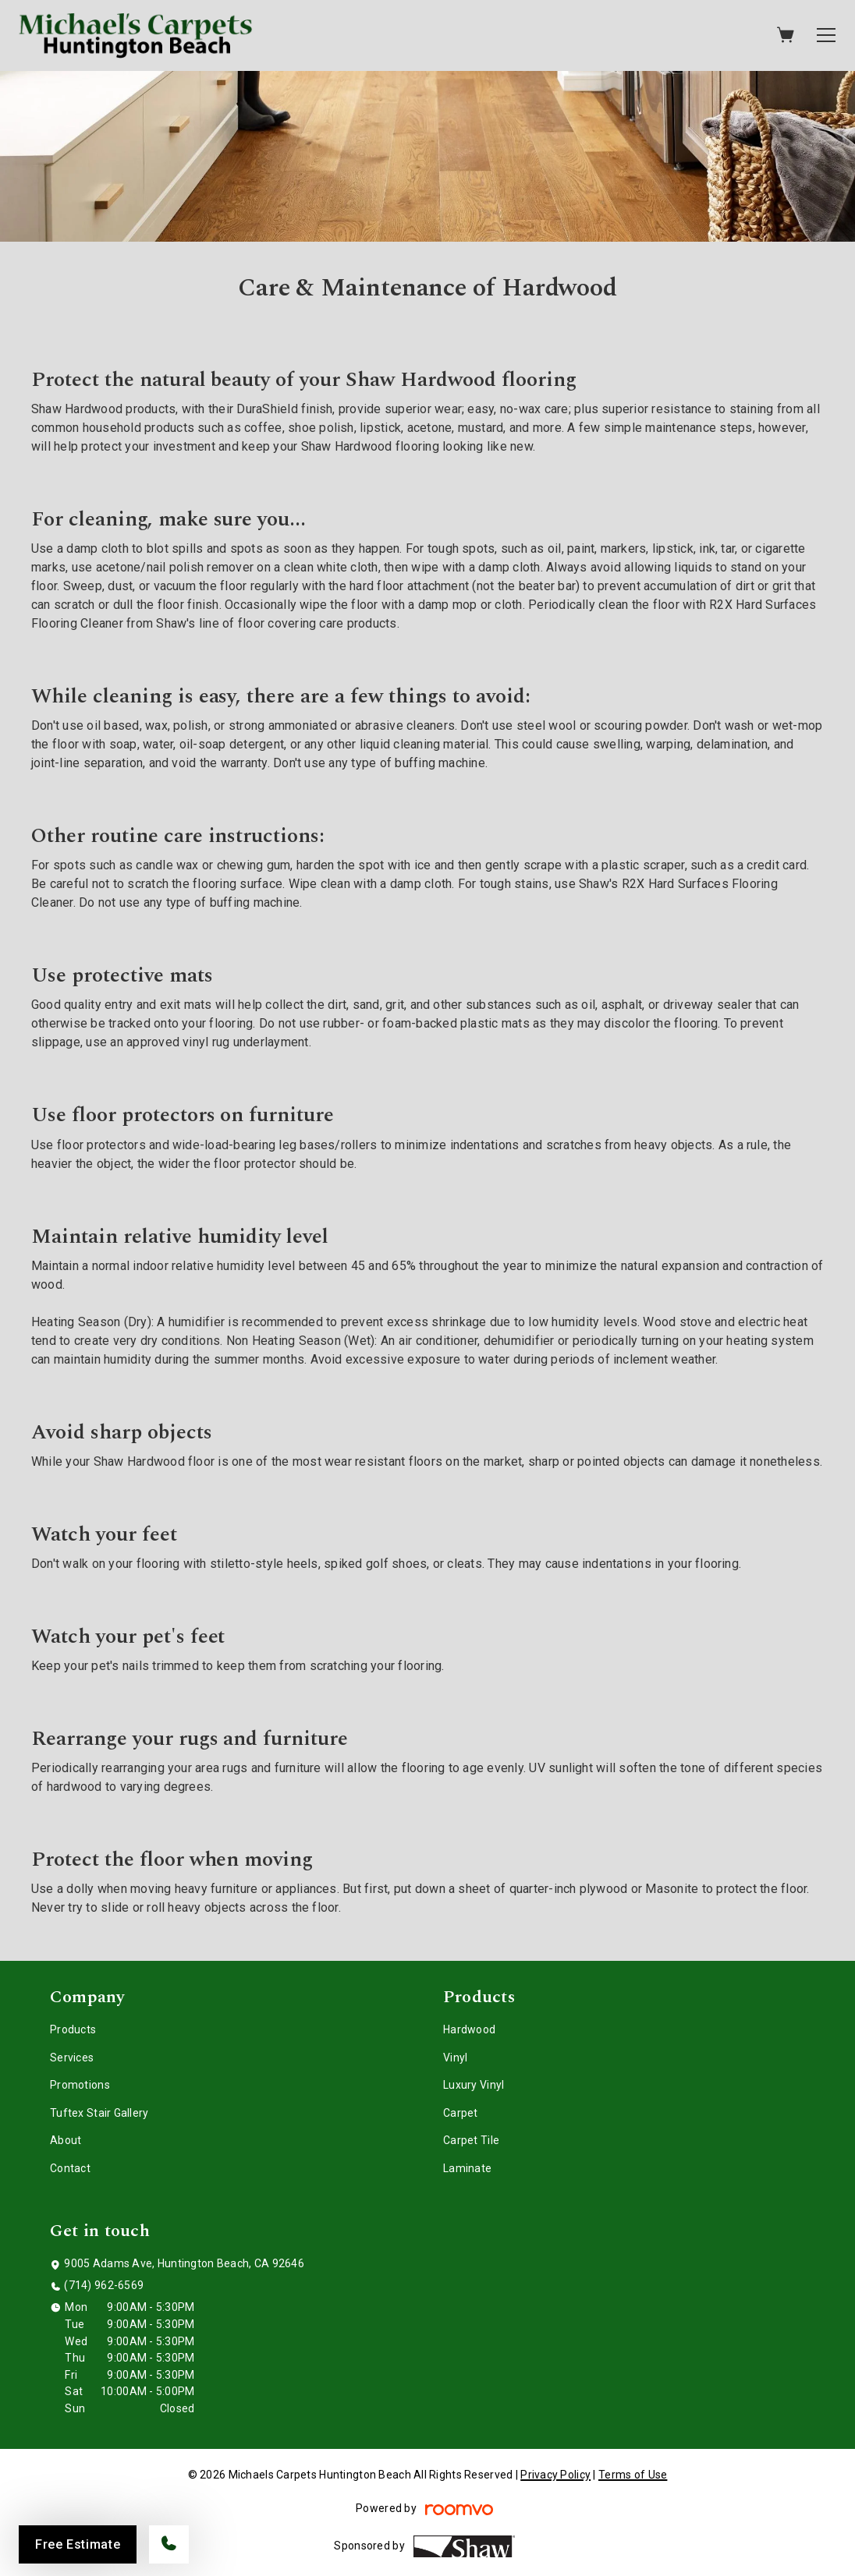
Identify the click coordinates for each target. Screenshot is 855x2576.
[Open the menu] (826, 35)
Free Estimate (77, 2544)
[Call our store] (169, 2544)
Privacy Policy (555, 2474)
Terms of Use (632, 2474)
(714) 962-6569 (104, 2285)
